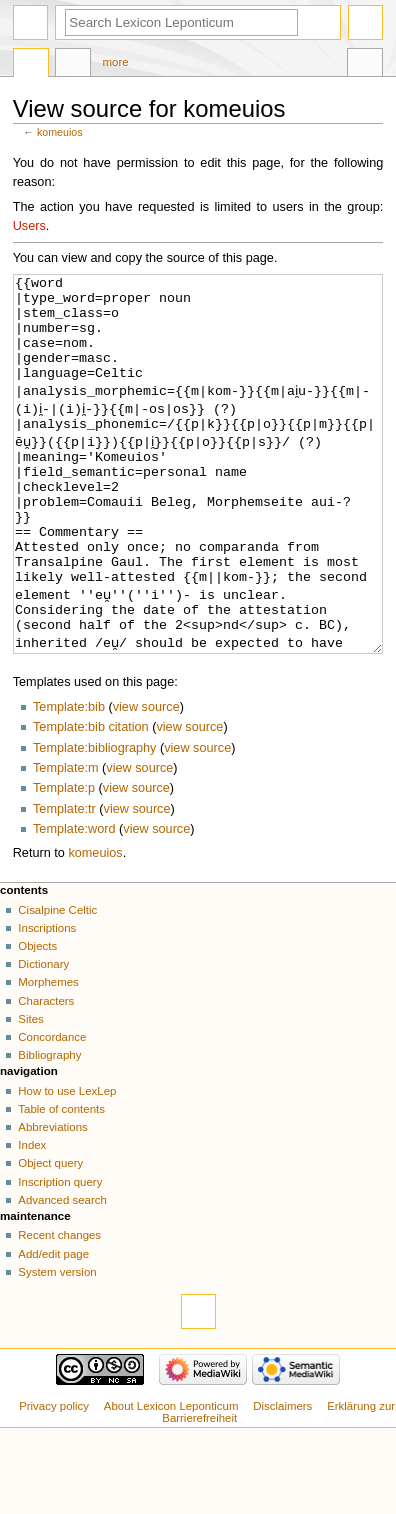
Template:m (66, 843)
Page (31, 65)
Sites (30, 1094)
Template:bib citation (91, 802)
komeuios (60, 132)
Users (29, 226)
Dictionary (43, 1039)
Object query (50, 1238)
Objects (37, 1021)
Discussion (73, 65)
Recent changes (59, 1310)
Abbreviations (52, 1202)
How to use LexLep (67, 1166)
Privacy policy (54, 1481)
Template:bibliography (94, 823)
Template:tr (64, 884)
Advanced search (62, 1275)
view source (146, 782)
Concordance (52, 1112)
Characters (46, 1076)
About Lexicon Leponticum (171, 1481)
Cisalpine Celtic (57, 985)
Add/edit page (53, 1329)
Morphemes (48, 1057)
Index (32, 1220)
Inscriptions (47, 1003)
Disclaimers (282, 1481)
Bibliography (49, 1130)
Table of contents (61, 1184)
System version (57, 1347)
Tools (365, 65)
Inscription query (60, 1257)
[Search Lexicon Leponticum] (181, 22)
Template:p (64, 863)
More (116, 62)
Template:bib (69, 782)
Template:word (74, 904)
